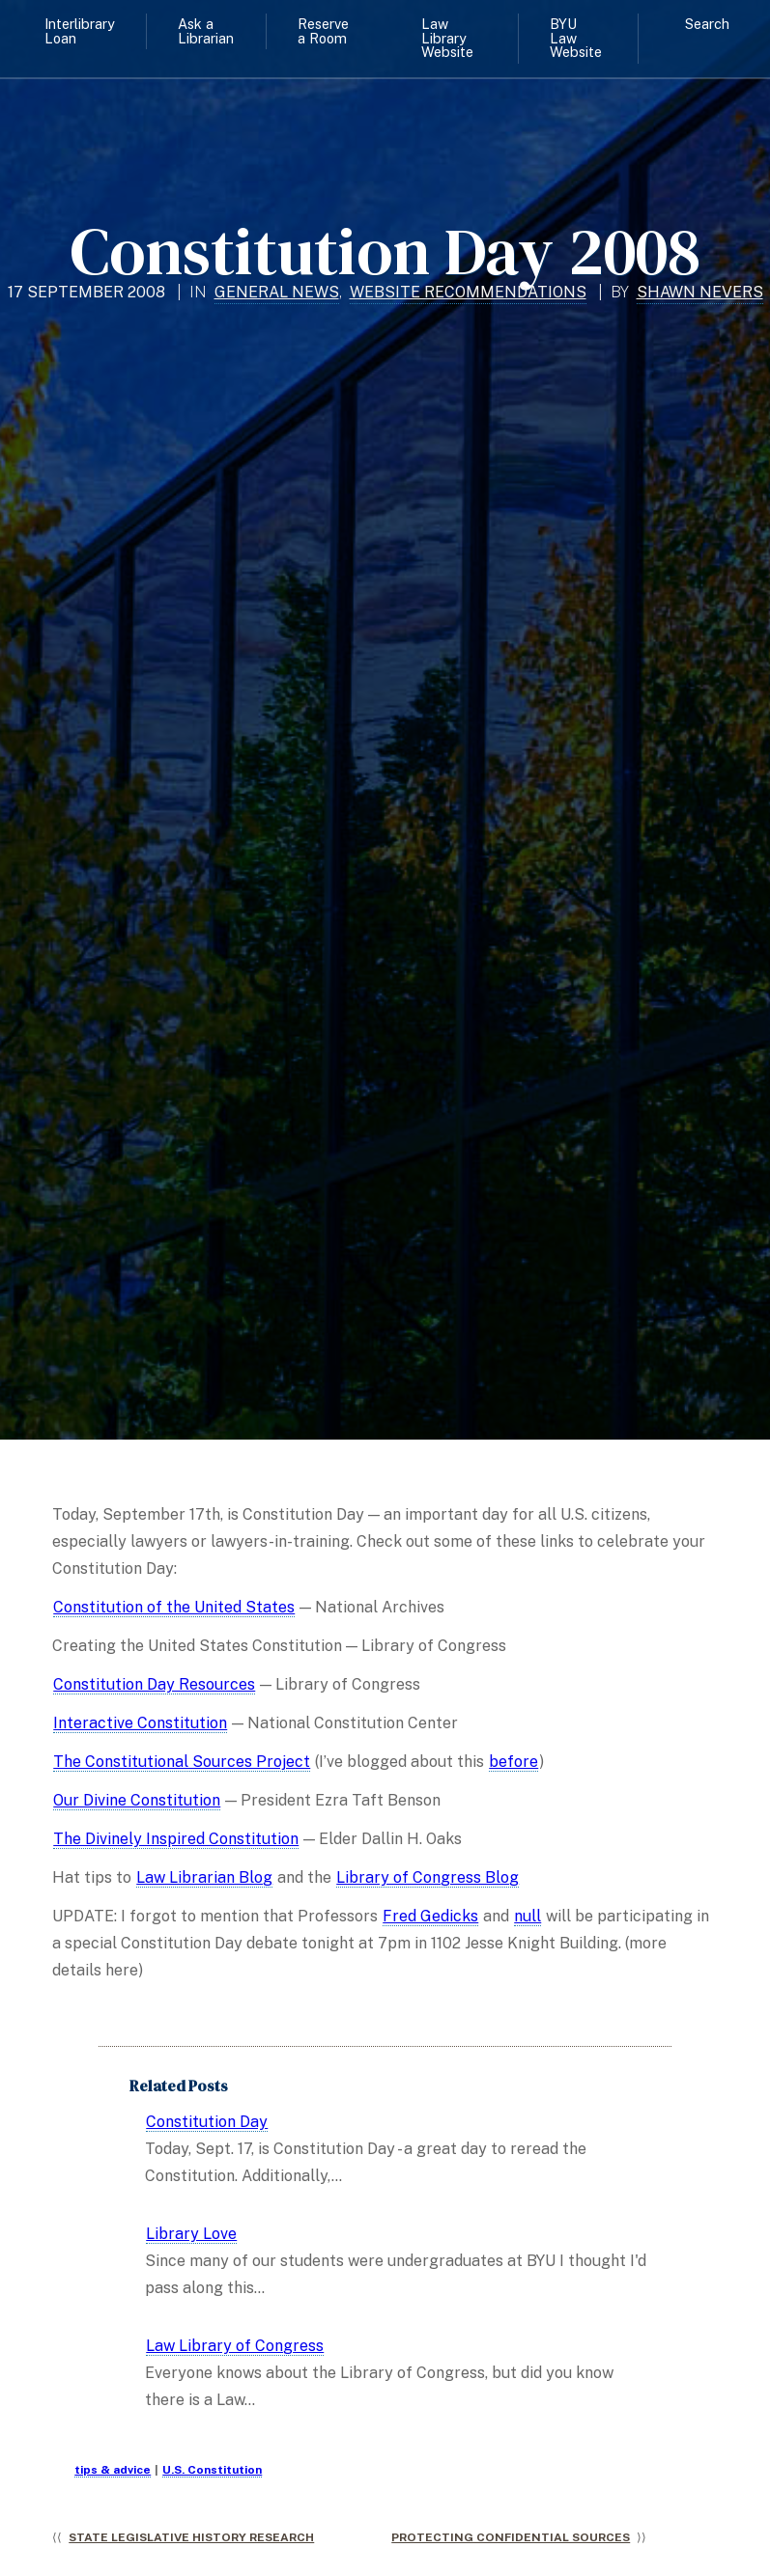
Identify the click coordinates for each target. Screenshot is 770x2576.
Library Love (191, 2234)
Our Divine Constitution (136, 1800)
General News (276, 292)
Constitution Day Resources (154, 1684)
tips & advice (112, 2470)
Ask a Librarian (206, 30)
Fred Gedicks (430, 1916)
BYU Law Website (576, 37)
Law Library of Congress (235, 2346)
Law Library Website (447, 37)
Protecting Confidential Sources (510, 2537)
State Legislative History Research (191, 2537)
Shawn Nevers (700, 292)
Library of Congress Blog (427, 1877)
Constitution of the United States (174, 1607)
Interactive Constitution (140, 1723)
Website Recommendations (468, 292)
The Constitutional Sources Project (181, 1761)
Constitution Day (207, 2122)
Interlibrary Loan (79, 30)
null (527, 1916)
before (513, 1761)
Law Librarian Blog (204, 1877)
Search (707, 23)
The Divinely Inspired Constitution (176, 1839)
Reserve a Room (323, 30)
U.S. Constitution (212, 2470)
